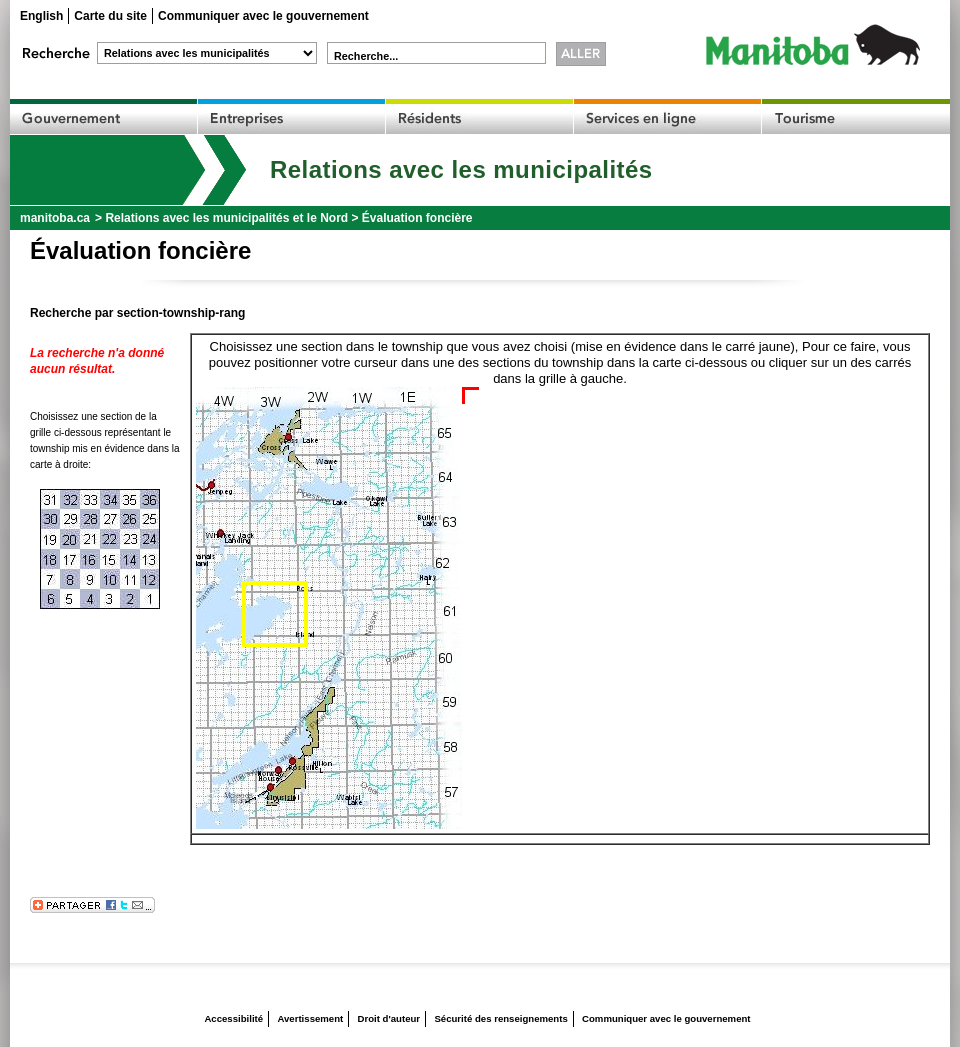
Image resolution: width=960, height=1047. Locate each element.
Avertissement (310, 1018)
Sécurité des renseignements (500, 1018)
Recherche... (366, 56)
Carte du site (110, 16)
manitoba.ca (55, 218)
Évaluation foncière (417, 218)
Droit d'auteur (389, 1018)
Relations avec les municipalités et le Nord (226, 218)
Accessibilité (233, 1018)
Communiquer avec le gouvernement (263, 16)
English (41, 16)
